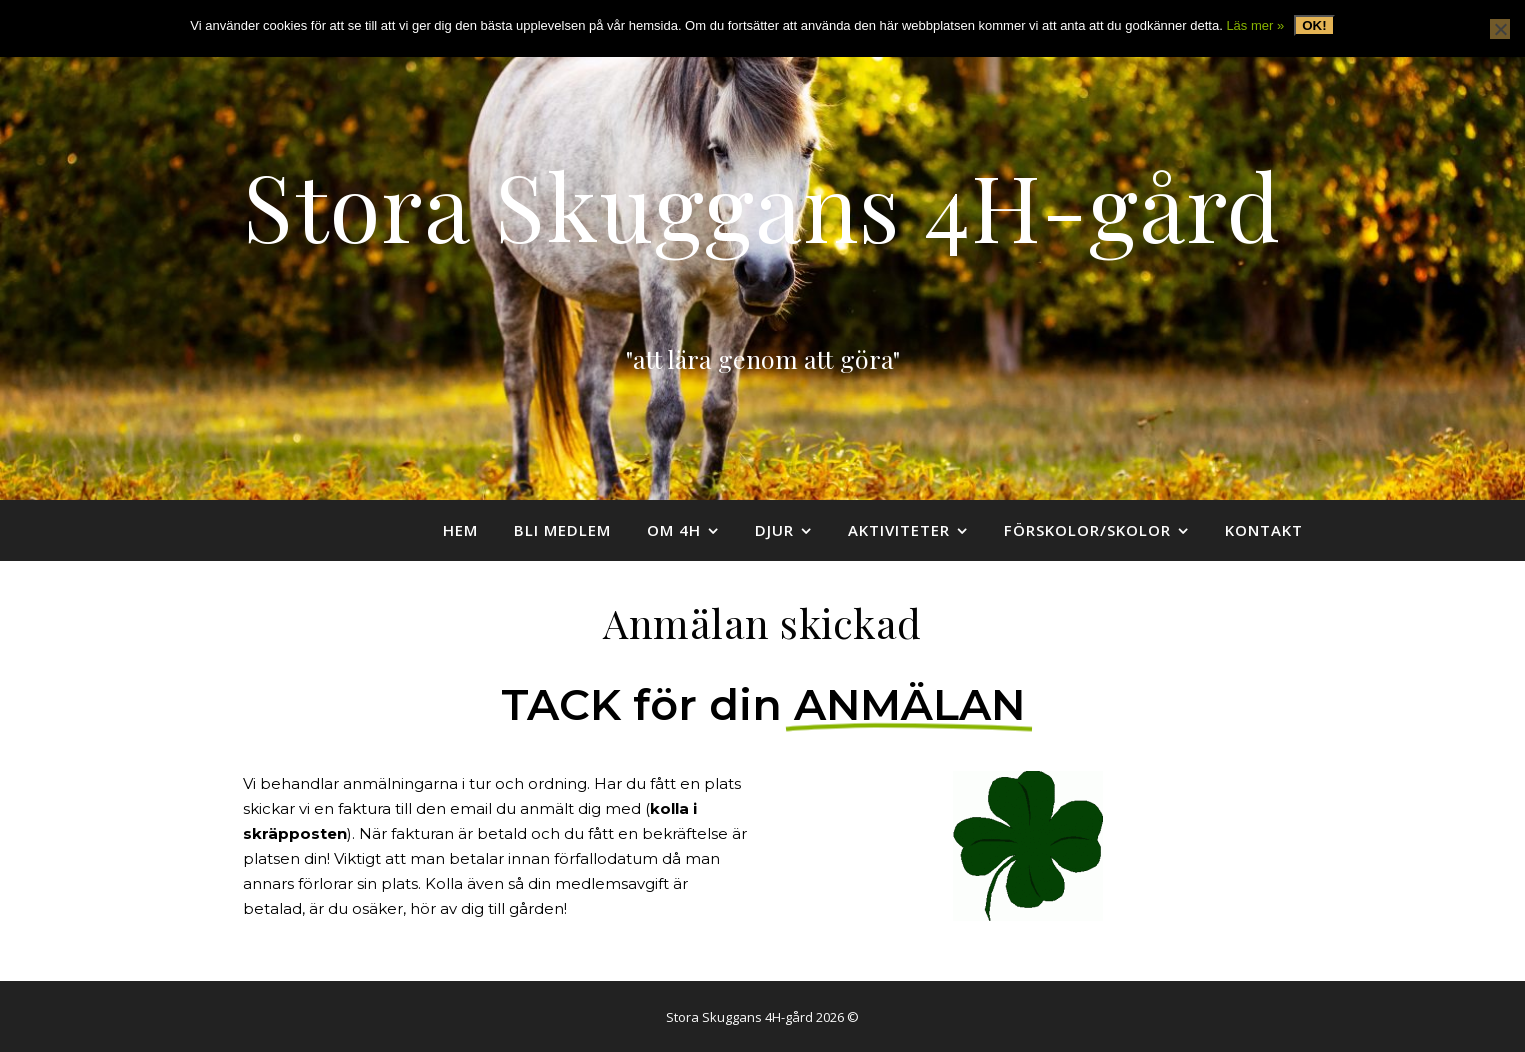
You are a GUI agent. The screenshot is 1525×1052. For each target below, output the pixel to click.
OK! (1314, 25)
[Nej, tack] (1500, 29)
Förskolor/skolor (1087, 530)
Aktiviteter (899, 530)
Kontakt (1264, 530)
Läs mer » (1255, 25)
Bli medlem (562, 530)
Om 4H (674, 530)
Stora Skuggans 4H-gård (762, 204)
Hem (460, 530)
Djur (774, 530)
